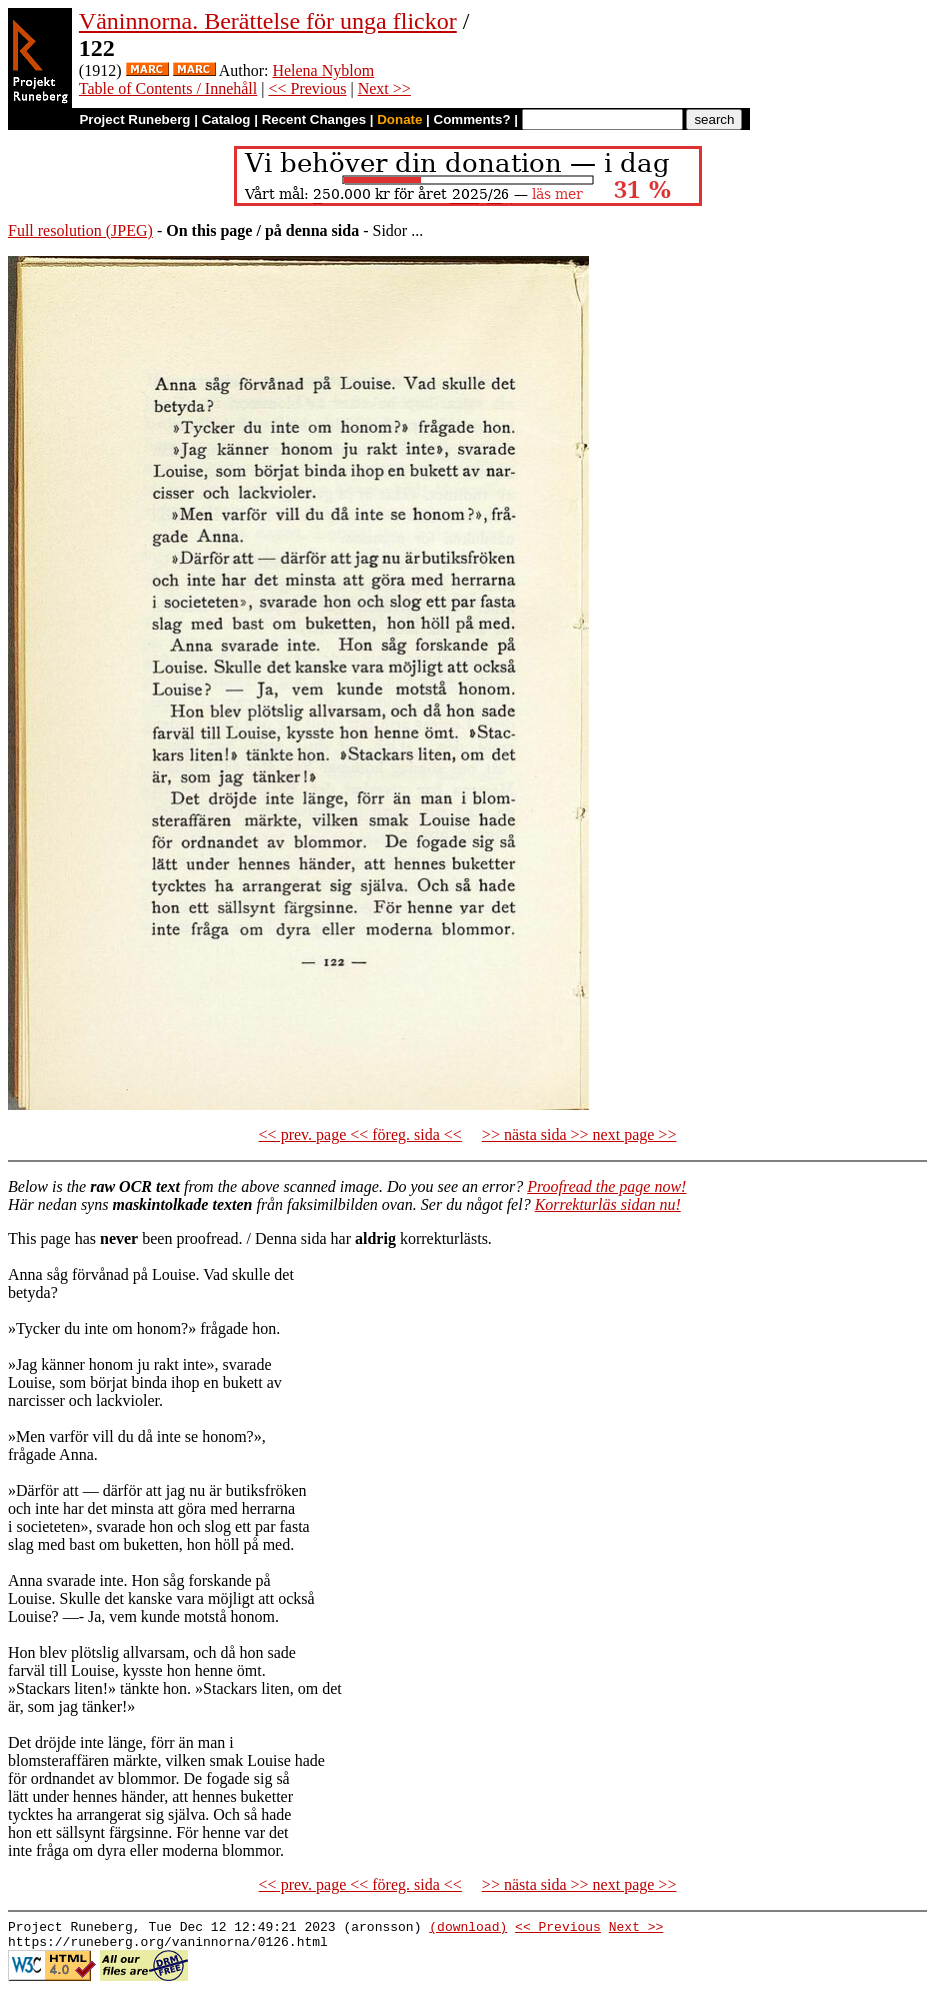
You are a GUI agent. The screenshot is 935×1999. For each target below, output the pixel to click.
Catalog (226, 119)
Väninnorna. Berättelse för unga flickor (268, 21)
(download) (468, 1929)
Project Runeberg (134, 119)
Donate (399, 119)
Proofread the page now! (606, 1186)
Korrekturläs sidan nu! (608, 1204)
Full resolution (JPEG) (80, 230)
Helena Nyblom (323, 70)
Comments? (472, 119)
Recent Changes (314, 119)
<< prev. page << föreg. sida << (360, 1134)
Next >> (384, 88)
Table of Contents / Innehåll (168, 88)
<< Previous (307, 88)
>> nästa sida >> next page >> (579, 1134)
